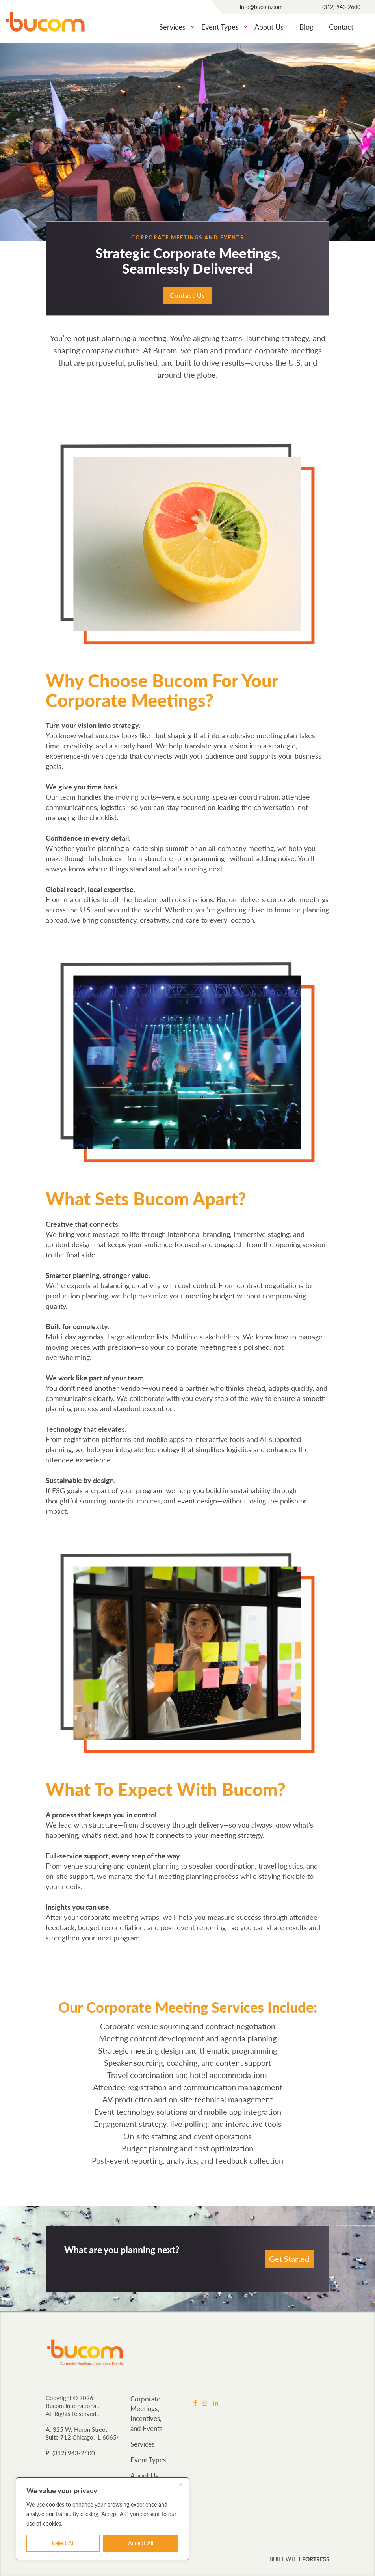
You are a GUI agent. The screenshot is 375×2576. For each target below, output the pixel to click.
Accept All (140, 2543)
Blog (306, 26)
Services (172, 26)
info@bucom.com (261, 7)
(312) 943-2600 (341, 7)
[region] (102, 2518)
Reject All (63, 2543)
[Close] (181, 2484)
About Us (269, 26)
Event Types (220, 26)
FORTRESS (315, 2559)
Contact (341, 26)
